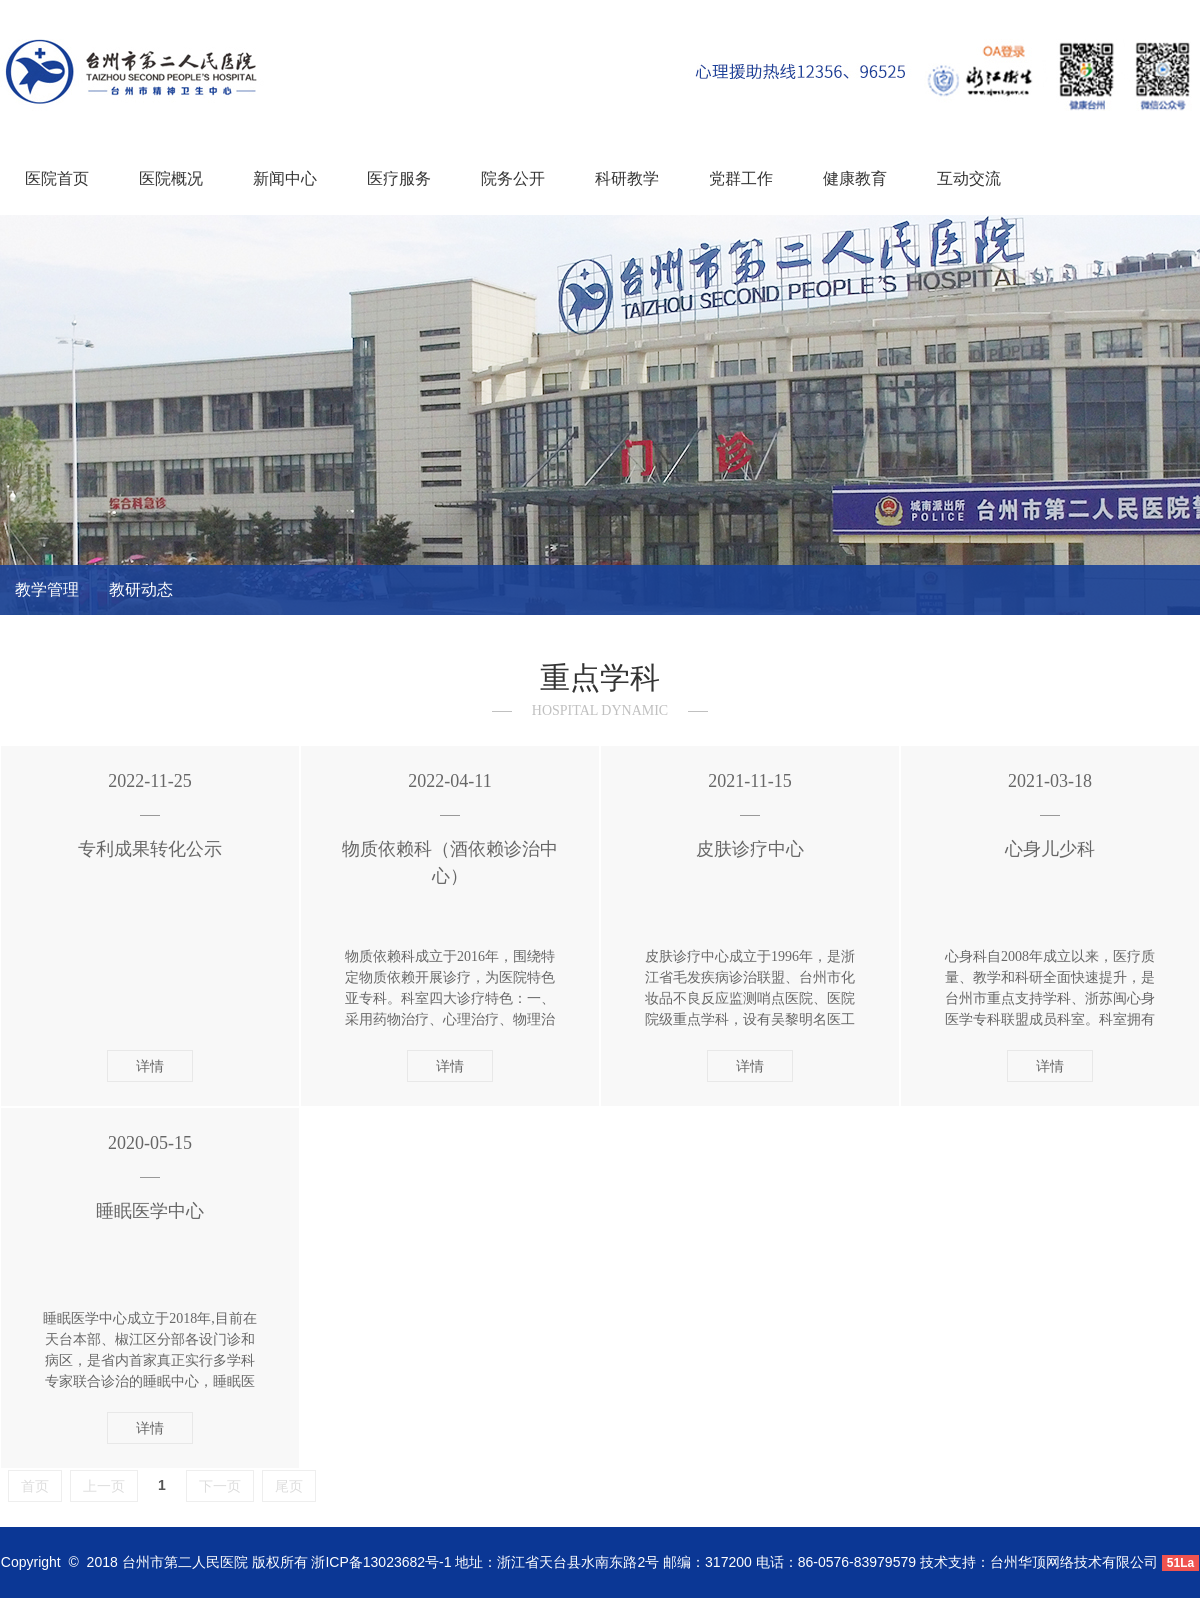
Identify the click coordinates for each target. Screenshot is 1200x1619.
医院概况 (171, 178)
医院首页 (57, 178)
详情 (150, 1066)
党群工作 (741, 178)
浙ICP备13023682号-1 (381, 1562)
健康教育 (855, 178)
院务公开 (513, 178)
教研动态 (141, 589)
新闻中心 (285, 178)
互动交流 (969, 178)
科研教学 (627, 178)
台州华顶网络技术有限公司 (1074, 1562)
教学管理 (47, 589)
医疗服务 (399, 178)
